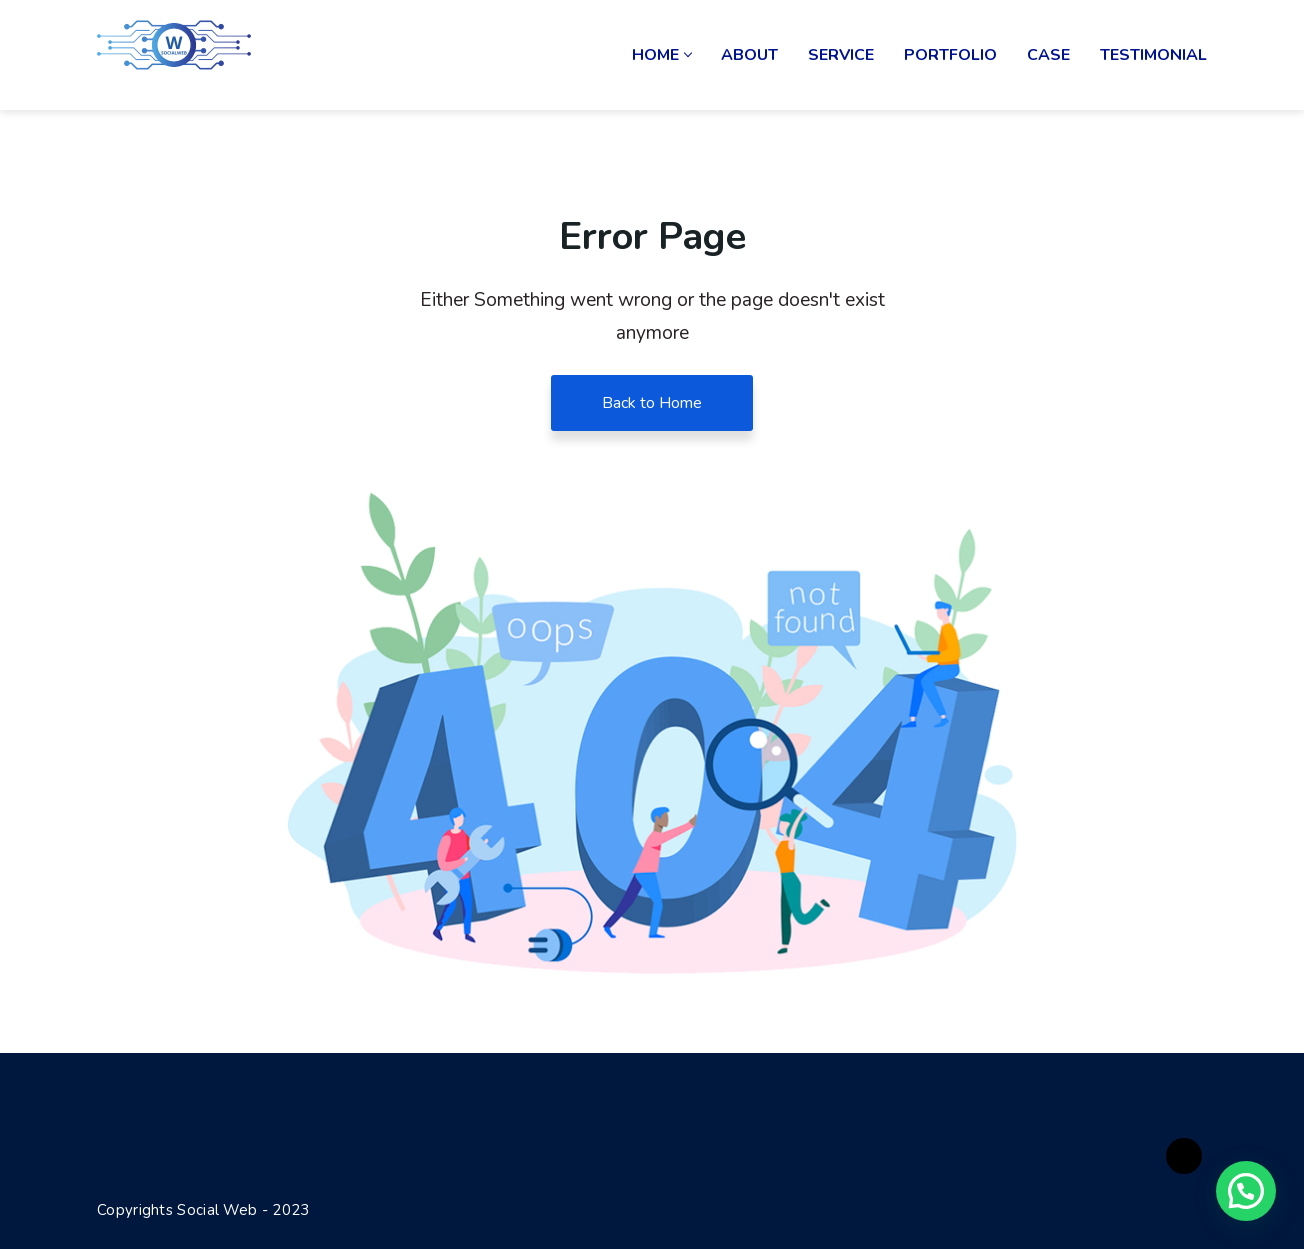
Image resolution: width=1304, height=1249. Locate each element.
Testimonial (1153, 55)
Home (661, 55)
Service (841, 55)
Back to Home (652, 403)
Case (1048, 55)
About (749, 55)
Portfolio (950, 55)
